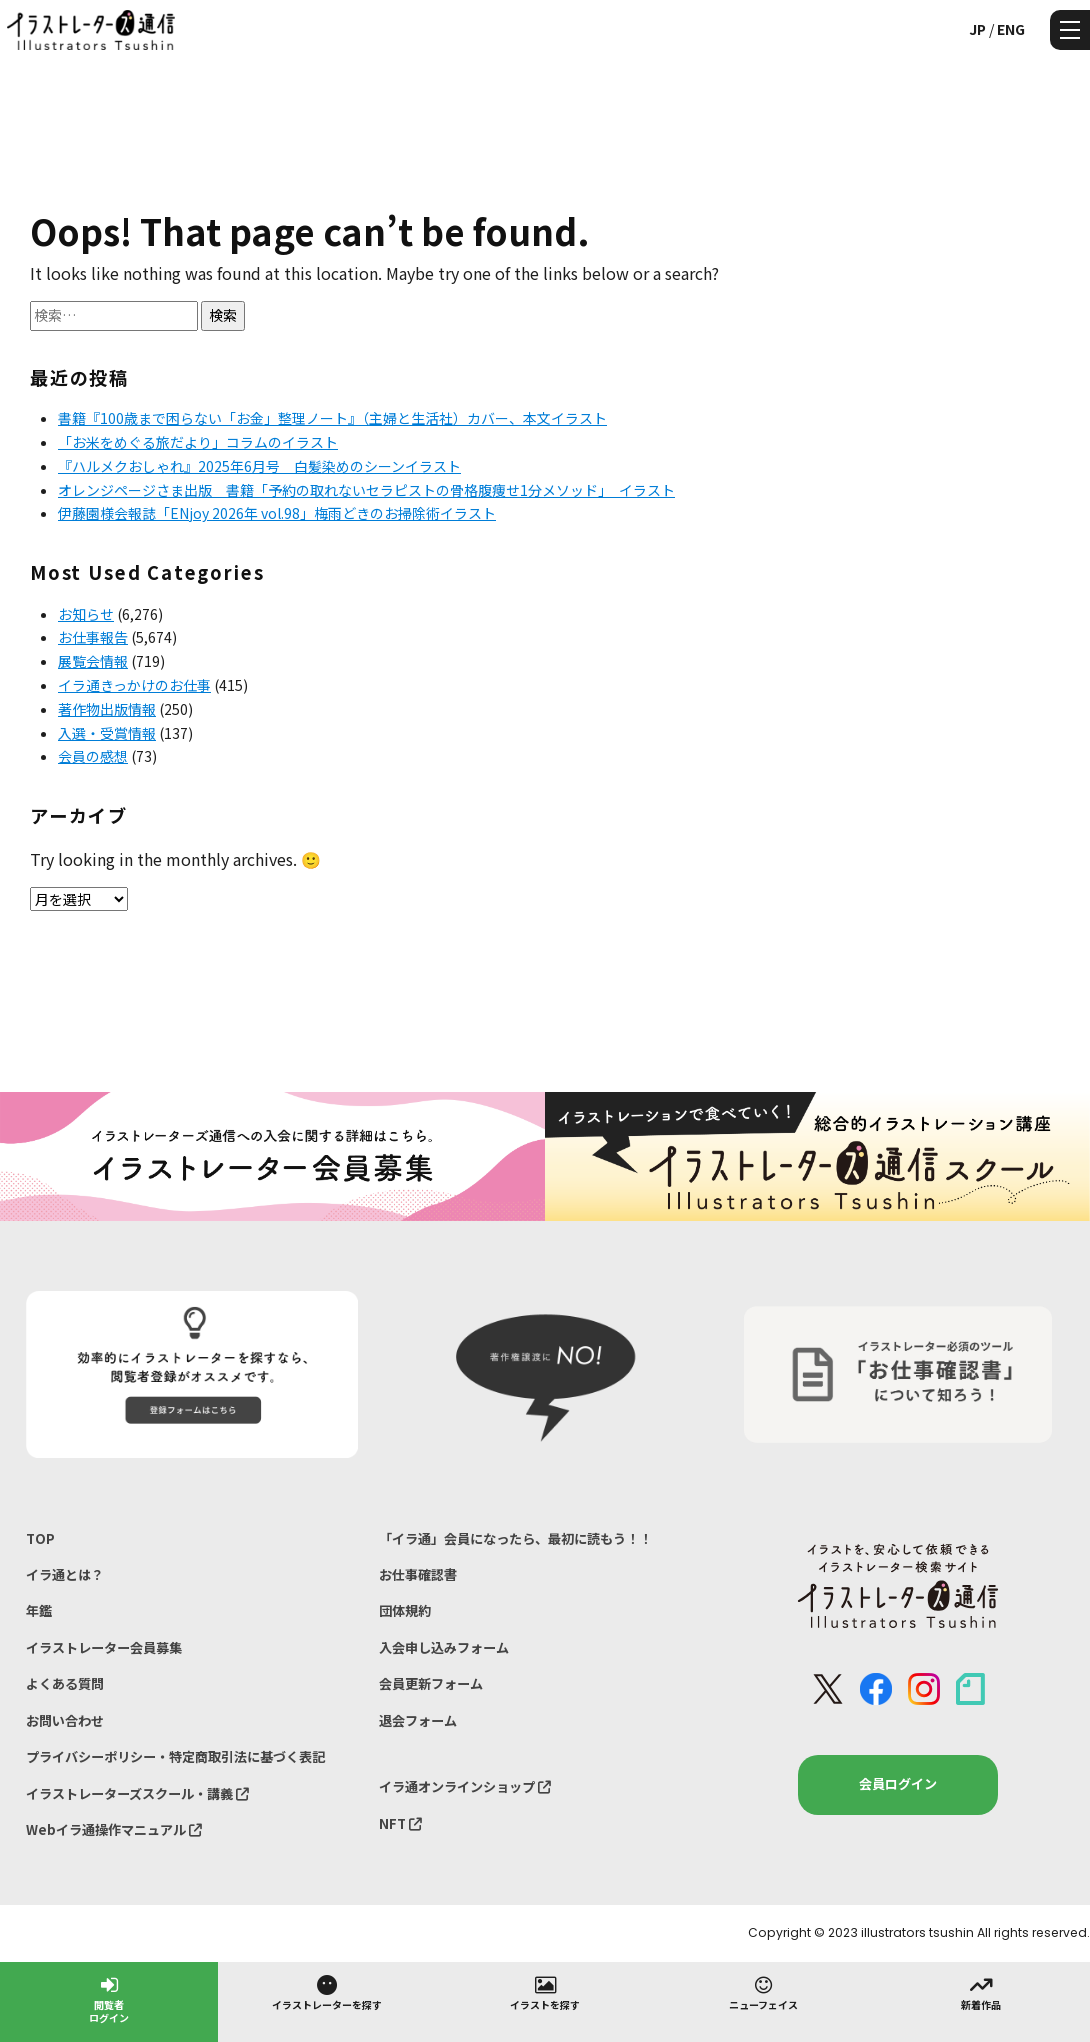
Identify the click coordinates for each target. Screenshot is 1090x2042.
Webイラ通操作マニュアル (114, 1829)
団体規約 (405, 1610)
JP (977, 29)
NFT (400, 1823)
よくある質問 (65, 1683)
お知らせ (86, 614)
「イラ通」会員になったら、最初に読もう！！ (515, 1538)
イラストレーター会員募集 (104, 1647)
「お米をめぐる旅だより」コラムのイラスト (198, 442)
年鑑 (39, 1610)
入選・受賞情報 (107, 733)
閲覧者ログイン (109, 1998)
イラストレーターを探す (327, 1992)
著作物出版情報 (107, 709)
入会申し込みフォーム (444, 1647)
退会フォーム (418, 1720)
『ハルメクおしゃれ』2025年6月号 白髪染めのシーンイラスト (259, 466)
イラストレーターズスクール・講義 (137, 1793)
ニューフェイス (763, 1992)
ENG (1011, 29)
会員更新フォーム (431, 1683)
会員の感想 (93, 756)
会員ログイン (898, 1783)
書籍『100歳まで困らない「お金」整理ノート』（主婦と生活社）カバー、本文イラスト (332, 418)
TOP (40, 1538)
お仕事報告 (93, 637)
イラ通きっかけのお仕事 (134, 685)
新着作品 (981, 1992)
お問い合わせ (65, 1720)
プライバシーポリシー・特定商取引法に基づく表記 (175, 1756)
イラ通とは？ (65, 1574)
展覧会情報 (93, 661)
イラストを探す (545, 1992)
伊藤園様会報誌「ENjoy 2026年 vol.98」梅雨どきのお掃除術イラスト (277, 513)
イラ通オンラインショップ (465, 1786)
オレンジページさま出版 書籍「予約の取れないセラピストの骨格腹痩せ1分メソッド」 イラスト (366, 490)
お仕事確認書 (418, 1574)
